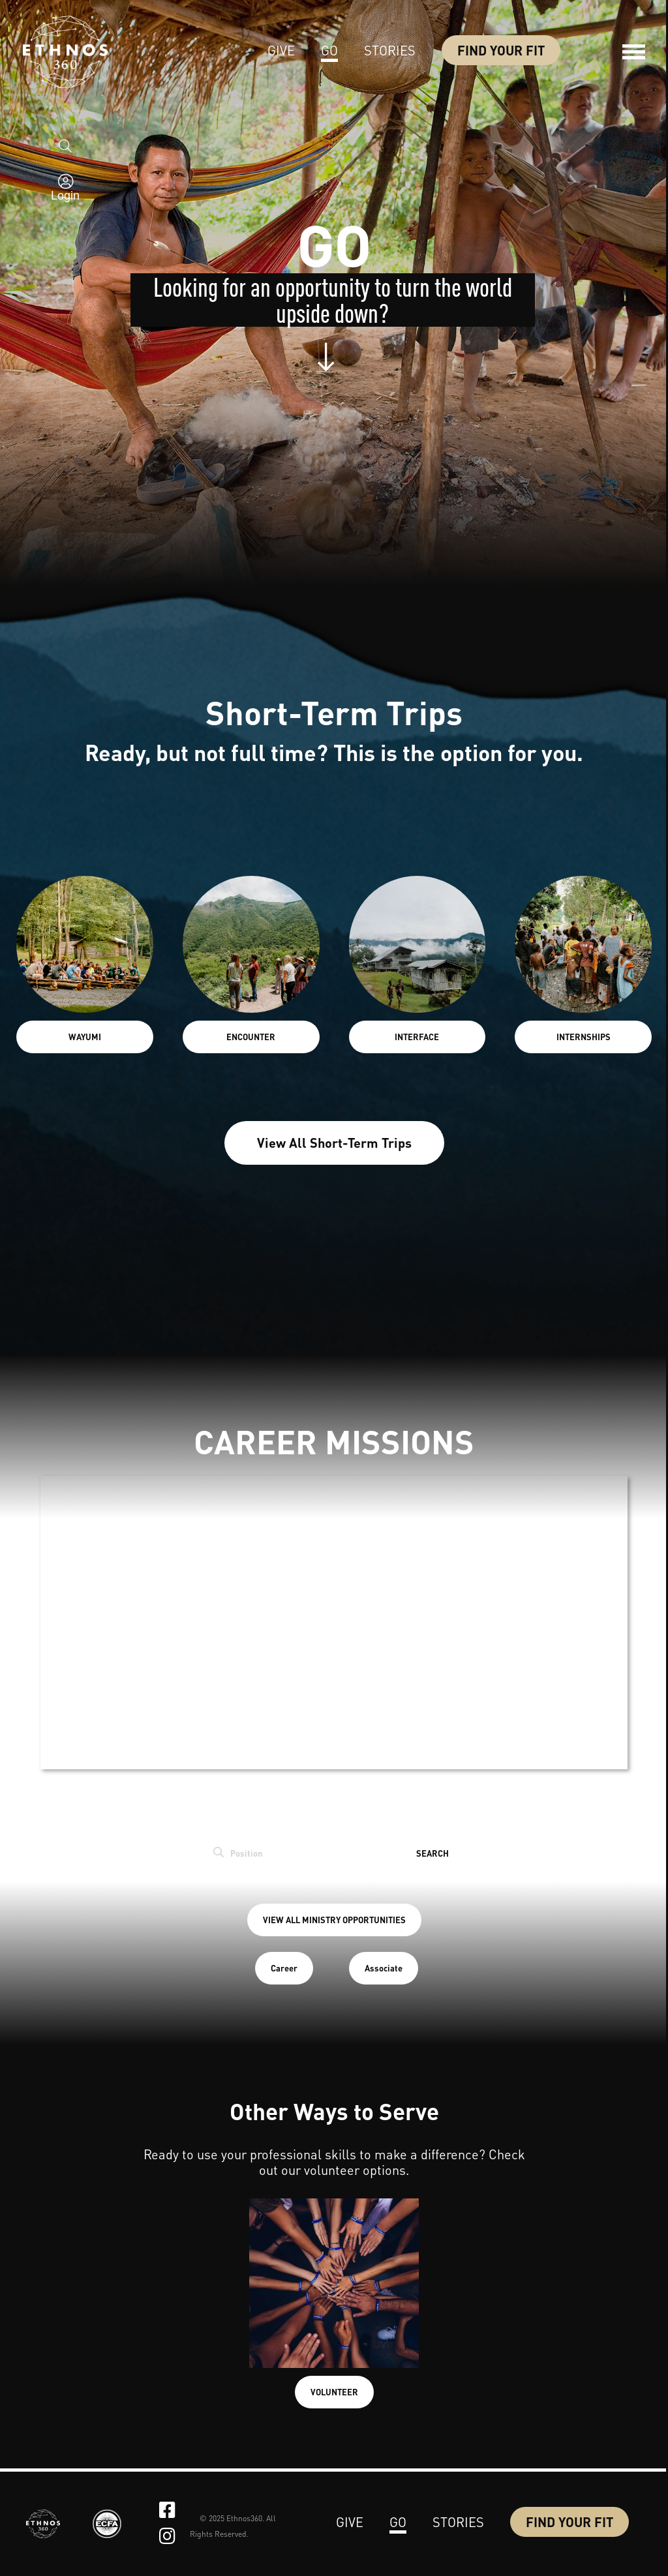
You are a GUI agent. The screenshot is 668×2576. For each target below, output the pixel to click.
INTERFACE (417, 1036)
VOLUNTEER (334, 2391)
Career (284, 1967)
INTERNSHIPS (583, 1036)
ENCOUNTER (250, 1036)
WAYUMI (84, 1036)
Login (65, 201)
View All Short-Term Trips (334, 1142)
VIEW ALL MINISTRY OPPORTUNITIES (334, 1919)
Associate (383, 1967)
